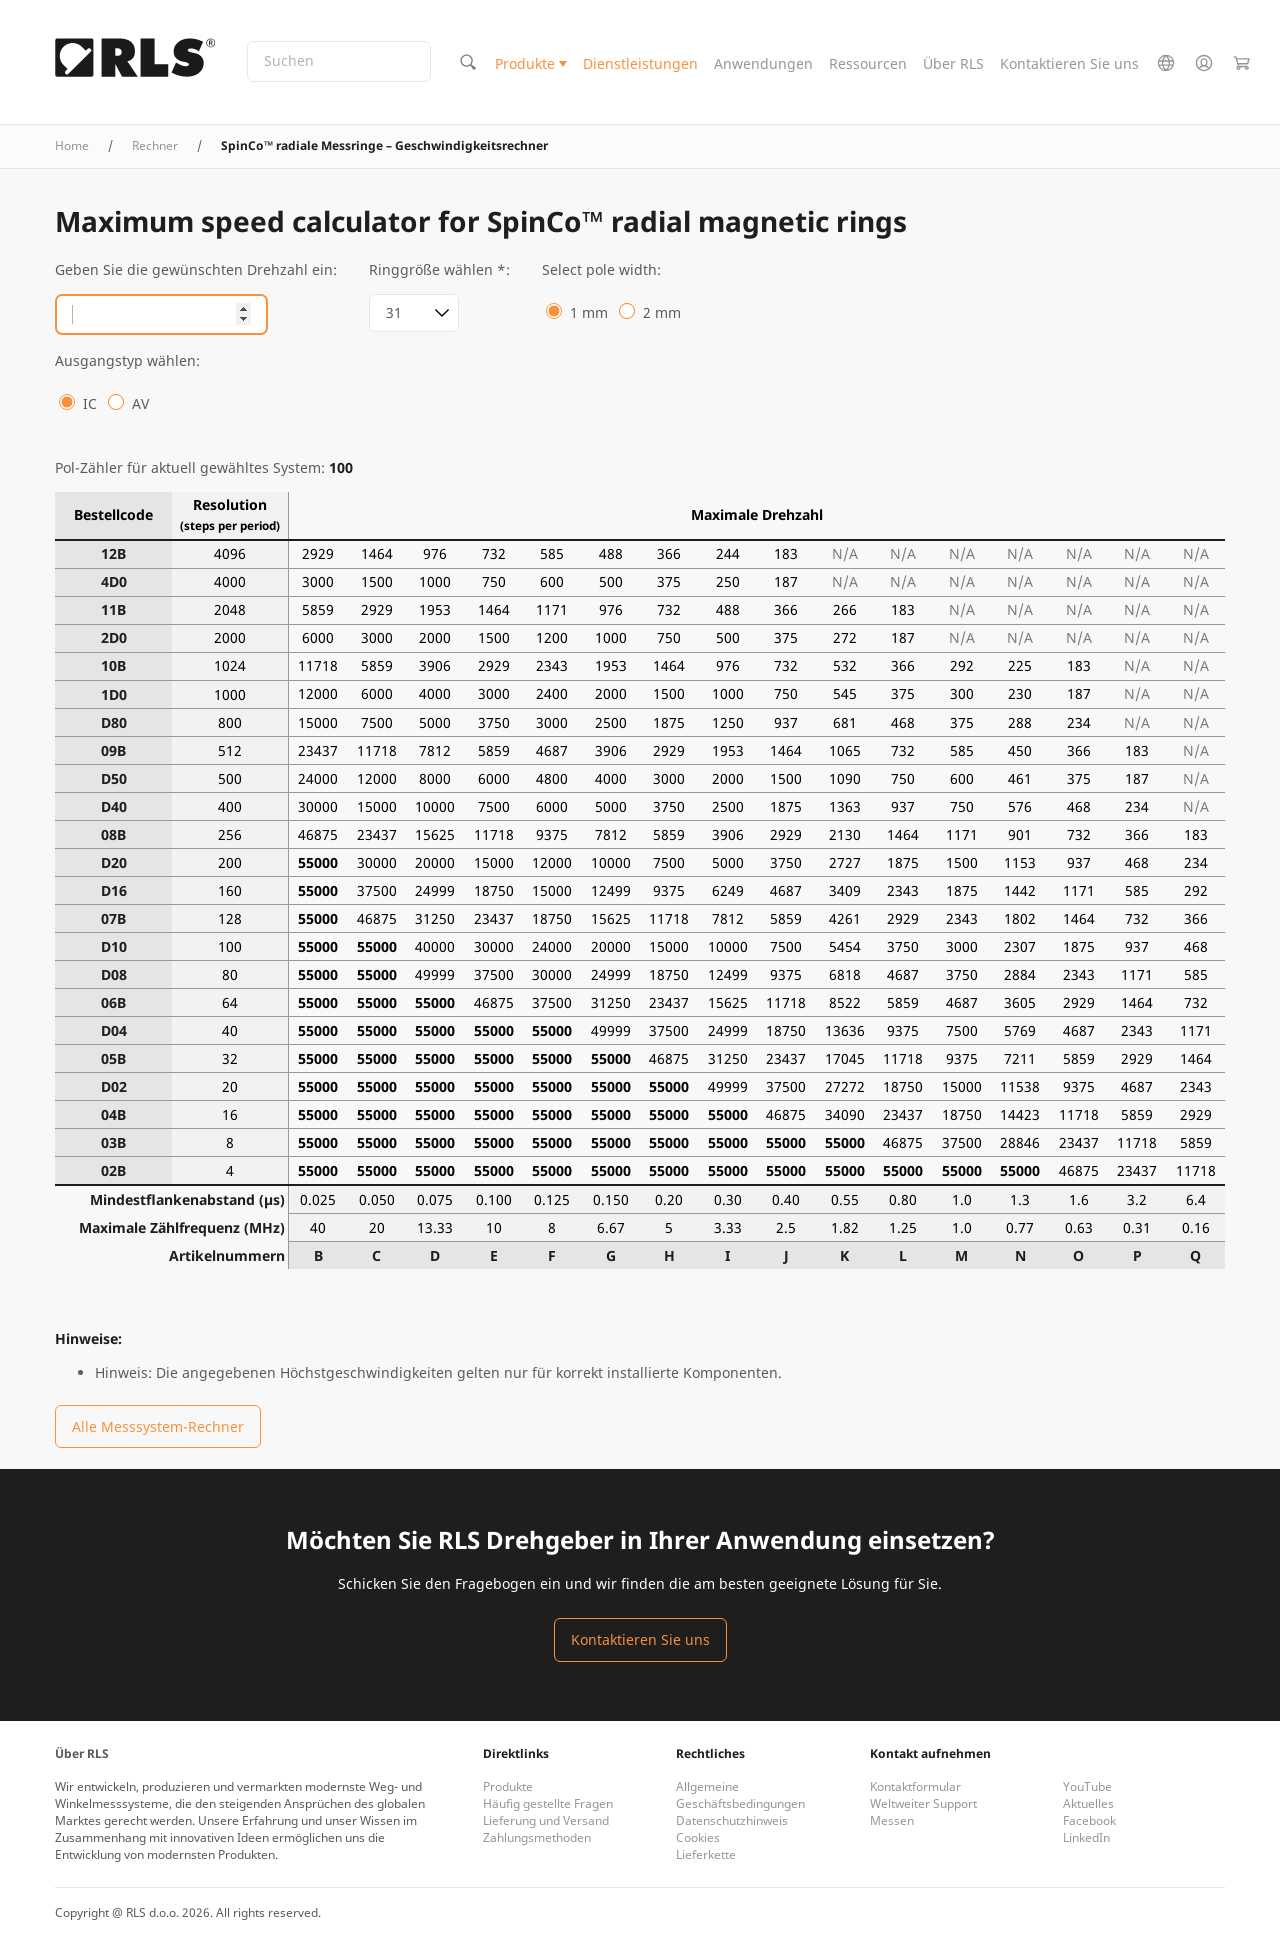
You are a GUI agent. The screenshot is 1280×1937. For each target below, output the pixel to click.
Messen (892, 1820)
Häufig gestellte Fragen (548, 1803)
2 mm (662, 312)
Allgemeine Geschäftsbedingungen (740, 1795)
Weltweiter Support (923, 1803)
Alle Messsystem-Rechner (158, 1426)
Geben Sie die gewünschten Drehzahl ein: (196, 269)
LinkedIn (1086, 1837)
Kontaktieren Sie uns (1069, 63)
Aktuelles (1088, 1803)
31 (394, 312)
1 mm (589, 312)
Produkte (525, 63)
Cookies (698, 1837)
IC (90, 403)
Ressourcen (868, 63)
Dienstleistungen (640, 63)
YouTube (1087, 1786)
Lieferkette (706, 1854)
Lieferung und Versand (546, 1820)
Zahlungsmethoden (537, 1837)
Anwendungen (763, 63)
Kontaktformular (915, 1786)
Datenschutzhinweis (732, 1820)
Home (72, 145)
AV (140, 403)
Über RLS (953, 63)
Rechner (155, 145)
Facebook (1089, 1820)
